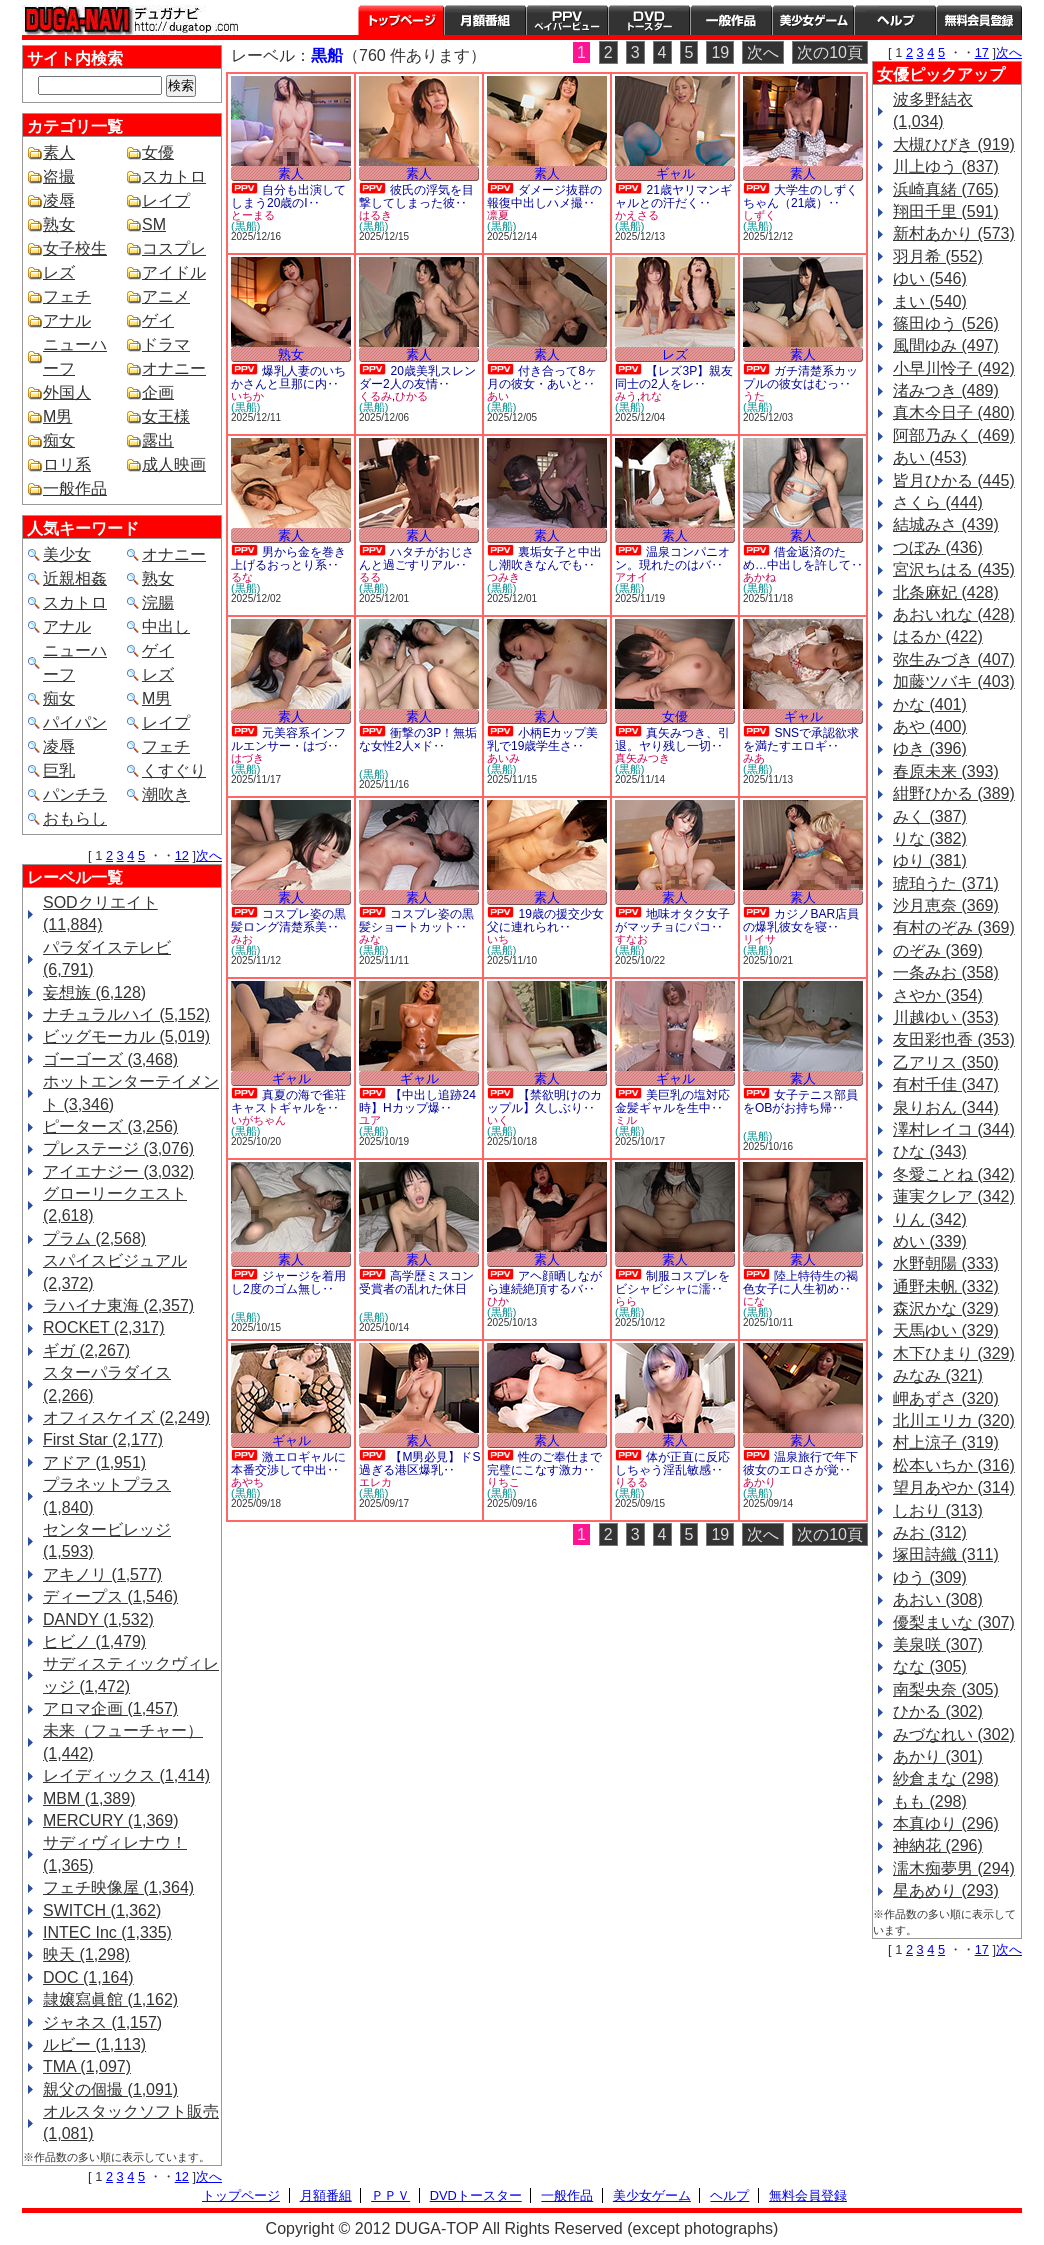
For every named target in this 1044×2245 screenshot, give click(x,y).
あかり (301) (938, 1756)
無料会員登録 (808, 2195)
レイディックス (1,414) (126, 1775)
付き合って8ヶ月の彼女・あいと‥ (542, 377)
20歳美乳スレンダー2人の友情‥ (417, 377)
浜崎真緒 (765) (946, 189)
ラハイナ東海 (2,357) (118, 1305)
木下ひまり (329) (954, 1353)
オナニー (174, 368)
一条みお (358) (946, 972)
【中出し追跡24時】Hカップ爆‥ (417, 1101)
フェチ (67, 296)
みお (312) (930, 1532)
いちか (247, 396)
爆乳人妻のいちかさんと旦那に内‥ (288, 377)
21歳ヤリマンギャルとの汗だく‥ (673, 196)
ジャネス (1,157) (102, 2022)
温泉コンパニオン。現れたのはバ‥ (672, 558)
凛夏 (498, 215)
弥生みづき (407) (954, 659)
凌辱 (59, 200)
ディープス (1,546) (110, 1596)
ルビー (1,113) (94, 2044)
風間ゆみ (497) (946, 345)
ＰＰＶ (390, 2195)
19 (720, 52)
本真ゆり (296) (946, 1823)
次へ (209, 855)
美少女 (67, 554)
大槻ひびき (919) (954, 144)
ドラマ (166, 344)
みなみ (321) (938, 1375)
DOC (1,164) (88, 1977)
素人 (59, 152)
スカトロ (174, 176)
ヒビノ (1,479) (94, 1641)
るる (370, 577)
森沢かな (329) (946, 1308)
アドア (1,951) (94, 1462)
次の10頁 (830, 52)
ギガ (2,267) (86, 1350)
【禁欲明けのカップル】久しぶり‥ (544, 1101)
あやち (247, 1482)
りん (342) (930, 1219)
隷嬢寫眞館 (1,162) (110, 1999)
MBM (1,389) (89, 1798)
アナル (67, 320)
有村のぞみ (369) (954, 927)
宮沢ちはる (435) (954, 569)
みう (626, 396)
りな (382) (930, 838)
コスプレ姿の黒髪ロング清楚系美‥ (288, 920)
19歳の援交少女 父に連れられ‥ (545, 920)
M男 (57, 416)
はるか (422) (938, 636)
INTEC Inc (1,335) (107, 1932)
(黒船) (245, 226)
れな (651, 396)
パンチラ (75, 794)
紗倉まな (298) (946, 1778)
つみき (503, 577)
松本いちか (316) (954, 1465)
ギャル (675, 173)
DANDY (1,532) (98, 1619)
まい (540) (930, 301)
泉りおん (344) (946, 1107)
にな (754, 1301)
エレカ (375, 1482)
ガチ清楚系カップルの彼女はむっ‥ (800, 377)
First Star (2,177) (103, 1439)
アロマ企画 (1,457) (110, 1708)
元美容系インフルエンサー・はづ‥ (288, 739)
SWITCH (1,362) (102, 1910)
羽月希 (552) (938, 256)
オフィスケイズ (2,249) (126, 1417)
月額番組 (485, 20)
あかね (759, 577)
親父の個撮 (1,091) (110, 2089)
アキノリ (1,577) (102, 1574)
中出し (166, 626)
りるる (631, 1482)
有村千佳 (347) (946, 1084)
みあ (754, 758)
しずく (759, 215)
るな (242, 577)
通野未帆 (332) (946, 1286)
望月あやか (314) (954, 1487)
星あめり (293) (946, 1890)
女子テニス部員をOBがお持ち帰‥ (800, 1101)
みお (242, 939)
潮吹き (166, 794)
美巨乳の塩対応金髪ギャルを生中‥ (672, 1101)
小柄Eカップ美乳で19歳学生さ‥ (542, 739)
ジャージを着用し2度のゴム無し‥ (288, 1282)
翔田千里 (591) (946, 211)
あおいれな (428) (954, 614)
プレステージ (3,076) (118, 1148)
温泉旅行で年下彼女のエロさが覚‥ (800, 1463)
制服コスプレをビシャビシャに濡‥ (672, 1282)
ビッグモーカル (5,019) (126, 1036)
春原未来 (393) (946, 771)
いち (498, 939)
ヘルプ (895, 20)
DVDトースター (649, 20)
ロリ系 (67, 464)
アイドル (174, 272)
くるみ (375, 396)
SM (154, 224)
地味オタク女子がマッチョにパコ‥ (672, 920)
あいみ (503, 758)
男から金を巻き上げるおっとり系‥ (288, 558)
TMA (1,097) (87, 2066)
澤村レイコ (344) (954, 1129)
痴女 (59, 440)
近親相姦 (75, 578)
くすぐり (174, 770)
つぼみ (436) (938, 547)
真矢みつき (642, 758)
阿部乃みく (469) (954, 435)
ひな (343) (930, 1151)
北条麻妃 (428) (946, 592)
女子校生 (75, 248)
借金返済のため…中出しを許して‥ (803, 558)
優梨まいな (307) (954, 1622)
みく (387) (930, 816)
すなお (631, 939)
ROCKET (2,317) (104, 1327)
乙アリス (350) (946, 1062)
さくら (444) (938, 502)
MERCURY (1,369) (110, 1820)
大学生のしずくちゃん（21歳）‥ (800, 196)
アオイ (631, 577)
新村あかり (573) (954, 233)
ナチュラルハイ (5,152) (126, 1014)
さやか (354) (938, 995)
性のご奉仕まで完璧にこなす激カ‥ (544, 1463)
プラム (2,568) (94, 1238)
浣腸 (158, 602)
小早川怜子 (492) (954, 368)
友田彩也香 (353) (954, 1039)
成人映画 (174, 464)
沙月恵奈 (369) (946, 905)
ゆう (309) (930, 1577)
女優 (158, 152)
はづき (247, 758)
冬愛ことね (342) (954, 1174)
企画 (158, 392)
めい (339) (930, 1241)
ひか (498, 1301)
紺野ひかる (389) (954, 793)
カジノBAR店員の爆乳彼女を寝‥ (801, 920)
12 (182, 855)
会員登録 (979, 20)
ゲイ (158, 320)
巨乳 (59, 770)
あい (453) (930, 457)
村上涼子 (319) (946, 1442)
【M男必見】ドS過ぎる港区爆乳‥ (419, 1463)
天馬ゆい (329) (946, 1330)
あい (498, 396)
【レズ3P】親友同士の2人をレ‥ (674, 377)
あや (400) (930, 726)
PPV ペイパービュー (567, 20)
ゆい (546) (930, 278)
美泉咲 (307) (938, 1644)
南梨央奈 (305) (946, 1689)
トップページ (401, 20)
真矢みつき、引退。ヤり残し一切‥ (672, 739)
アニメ (166, 296)
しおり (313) (938, 1510)
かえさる (637, 215)
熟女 (59, 224)
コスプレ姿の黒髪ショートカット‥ (416, 920)
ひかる (411, 396)
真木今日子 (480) (954, 412)
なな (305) (930, 1666)
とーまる (253, 215)
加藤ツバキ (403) (954, 681)
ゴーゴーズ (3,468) (110, 1059)
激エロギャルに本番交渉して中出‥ (288, 1463)
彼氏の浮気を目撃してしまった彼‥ (416, 196)
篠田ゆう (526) (946, 323)
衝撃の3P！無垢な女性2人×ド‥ (418, 739)
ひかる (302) (938, 1711)
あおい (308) (938, 1599)
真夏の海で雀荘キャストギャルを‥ (288, 1101)
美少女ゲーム (813, 20)
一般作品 (731, 20)
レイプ (166, 200)
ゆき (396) (930, 748)
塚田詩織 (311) (946, 1554)
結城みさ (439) (946, 524)
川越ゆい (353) (946, 1017)
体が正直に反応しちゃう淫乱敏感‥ (672, 1463)
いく (498, 1120)
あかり (759, 1482)
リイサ (759, 939)
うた (754, 396)
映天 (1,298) (86, 1954)
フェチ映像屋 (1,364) (118, 1887)
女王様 (166, 416)
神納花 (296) (938, 1845)
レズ (59, 272)
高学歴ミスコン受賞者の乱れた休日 (416, 1282)
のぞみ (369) (938, 950)
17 (982, 52)
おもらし (75, 818)
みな (370, 939)
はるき (375, 215)
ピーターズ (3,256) (110, 1126)
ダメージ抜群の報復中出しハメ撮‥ (544, 196)
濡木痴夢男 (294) (954, 1868)
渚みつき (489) (946, 390)
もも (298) (930, 1801)
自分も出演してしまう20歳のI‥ (288, 196)
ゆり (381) (930, 860)
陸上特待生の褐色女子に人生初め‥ (800, 1282)
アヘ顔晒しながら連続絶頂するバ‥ (544, 1282)
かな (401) (930, 704)
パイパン (75, 722)
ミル (626, 1120)
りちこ (503, 1482)
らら (626, 1301)
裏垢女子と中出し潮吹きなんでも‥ (544, 558)
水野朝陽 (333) (946, 1263)
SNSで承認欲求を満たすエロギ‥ (801, 739)
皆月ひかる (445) (954, 480)
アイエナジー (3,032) (118, 1171)
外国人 (67, 392)
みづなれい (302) (954, 1734)
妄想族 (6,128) (94, 992)
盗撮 (59, 176)
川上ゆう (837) (946, 166)
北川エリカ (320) (954, 1420)
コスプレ (174, 248)
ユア (370, 1120)
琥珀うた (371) (946, 883)
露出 (158, 440)
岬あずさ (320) (946, 1398)
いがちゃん (258, 1120)
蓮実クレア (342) (954, 1196)
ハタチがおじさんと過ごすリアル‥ (416, 558)
